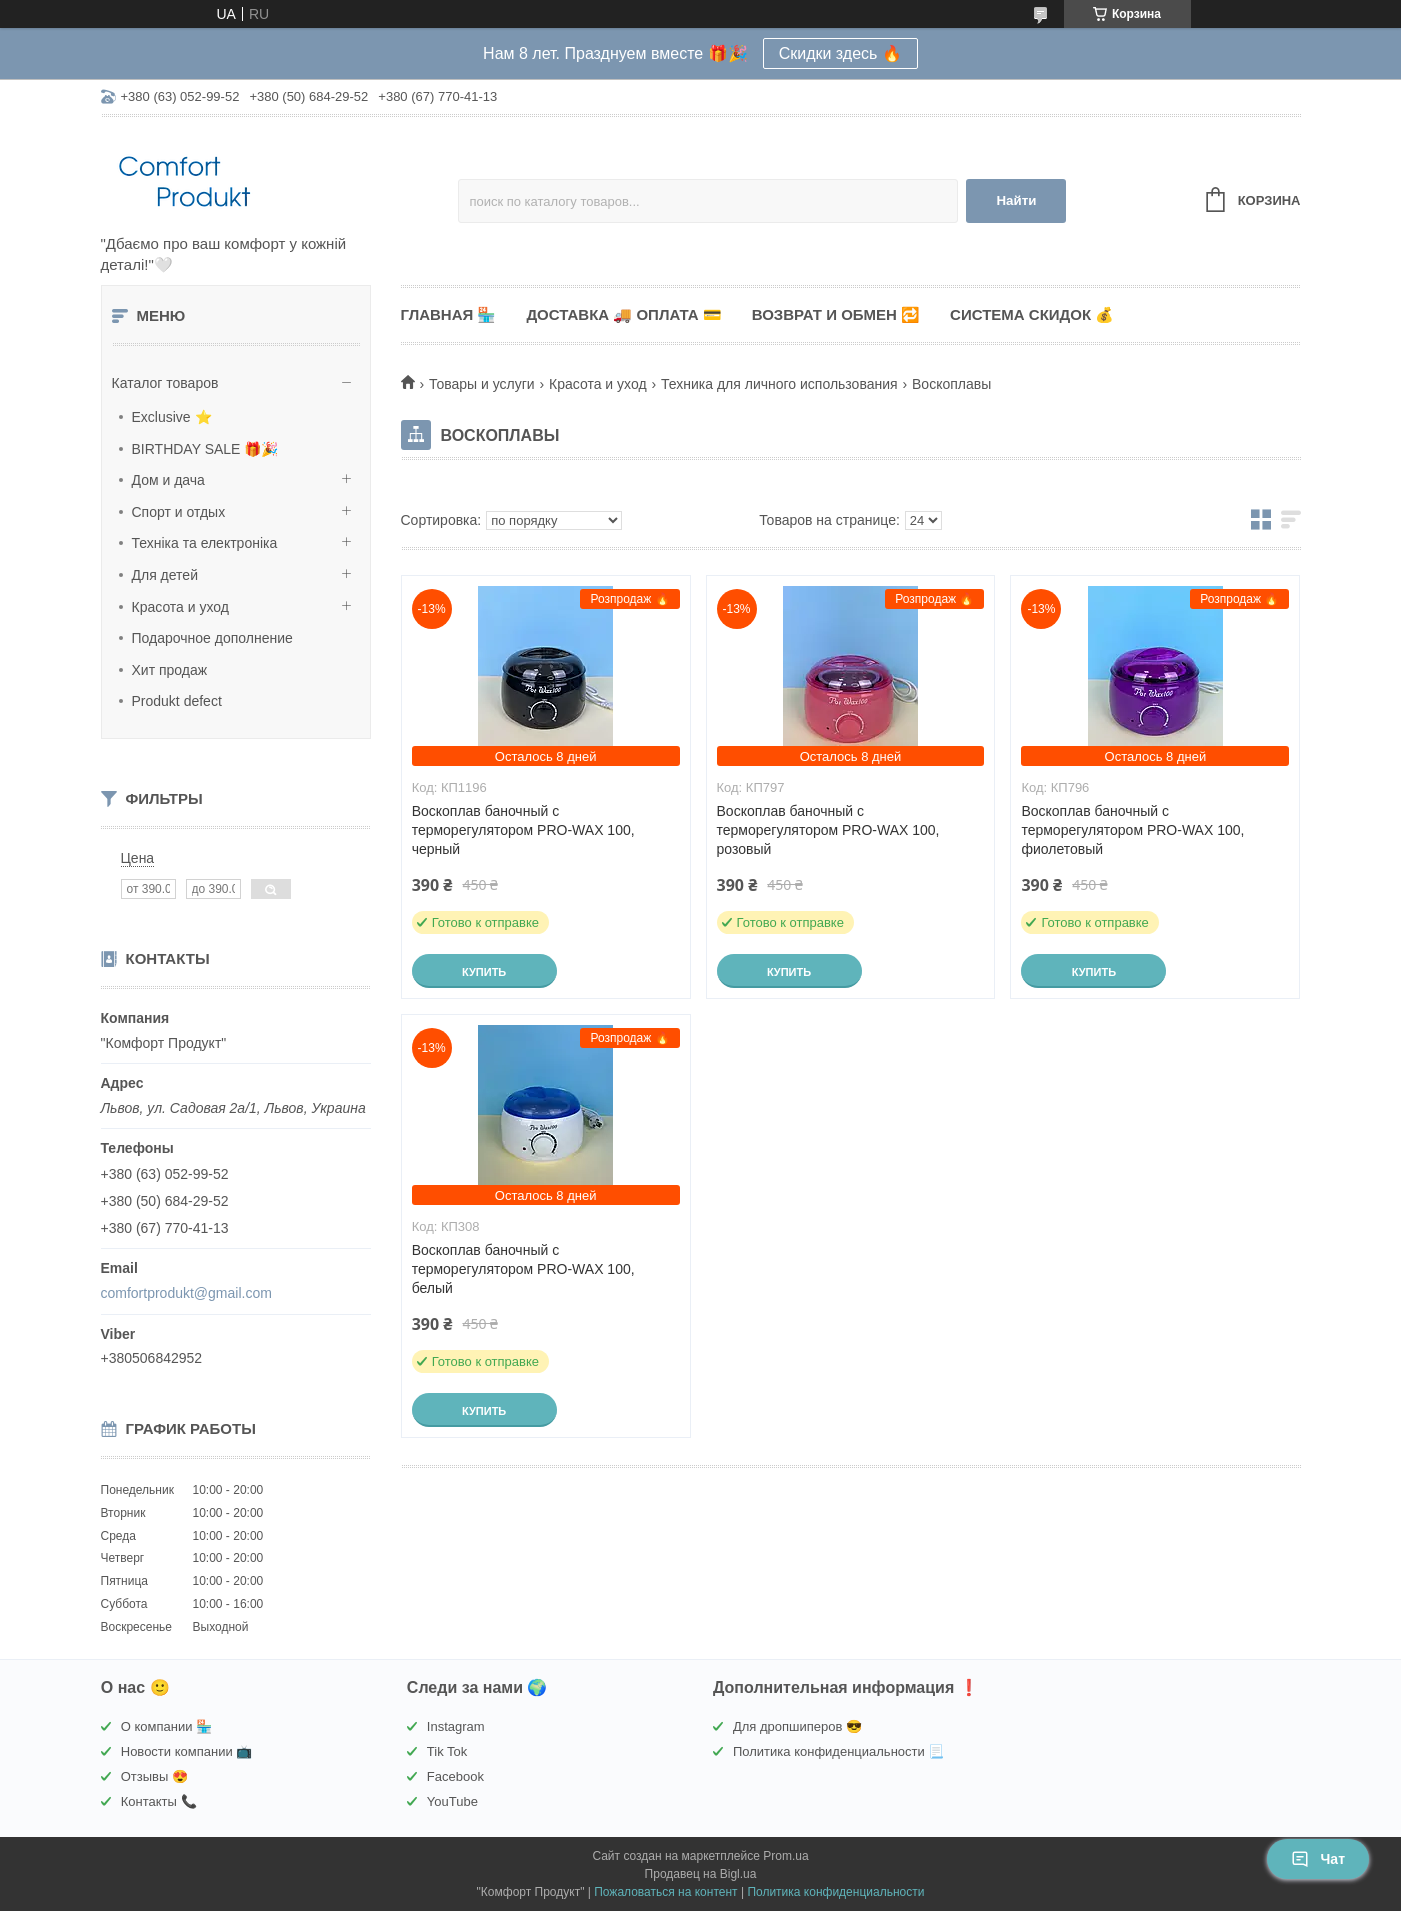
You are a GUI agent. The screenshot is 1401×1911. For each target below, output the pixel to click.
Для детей (165, 575)
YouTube (452, 1801)
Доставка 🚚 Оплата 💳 (623, 314)
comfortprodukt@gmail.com (186, 1293)
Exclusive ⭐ (172, 417)
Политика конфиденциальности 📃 (838, 1751)
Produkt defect (177, 701)
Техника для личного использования (779, 384)
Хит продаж (170, 670)
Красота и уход (181, 607)
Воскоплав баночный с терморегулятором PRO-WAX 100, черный (523, 830)
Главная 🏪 (449, 314)
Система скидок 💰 (1032, 314)
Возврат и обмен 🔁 (836, 314)
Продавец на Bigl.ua (701, 1874)
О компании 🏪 (166, 1726)
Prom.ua (785, 1856)
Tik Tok (447, 1751)
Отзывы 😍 (154, 1776)
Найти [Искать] (1016, 200)
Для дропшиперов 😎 (797, 1726)
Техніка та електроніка (205, 543)
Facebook (455, 1776)
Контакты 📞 (159, 1801)
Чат (1318, 1859)
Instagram (456, 1726)
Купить (484, 972)
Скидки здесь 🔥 (840, 53)
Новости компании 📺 (187, 1751)
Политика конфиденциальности (835, 1892)
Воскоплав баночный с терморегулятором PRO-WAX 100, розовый (828, 830)
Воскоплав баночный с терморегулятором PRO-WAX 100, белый (523, 1269)
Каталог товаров (165, 383)
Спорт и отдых (179, 512)
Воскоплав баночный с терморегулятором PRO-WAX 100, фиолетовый (1132, 830)
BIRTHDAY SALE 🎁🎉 (205, 449)
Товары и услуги (482, 384)
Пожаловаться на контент (665, 1892)
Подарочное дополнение (212, 638)
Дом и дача (168, 480)
